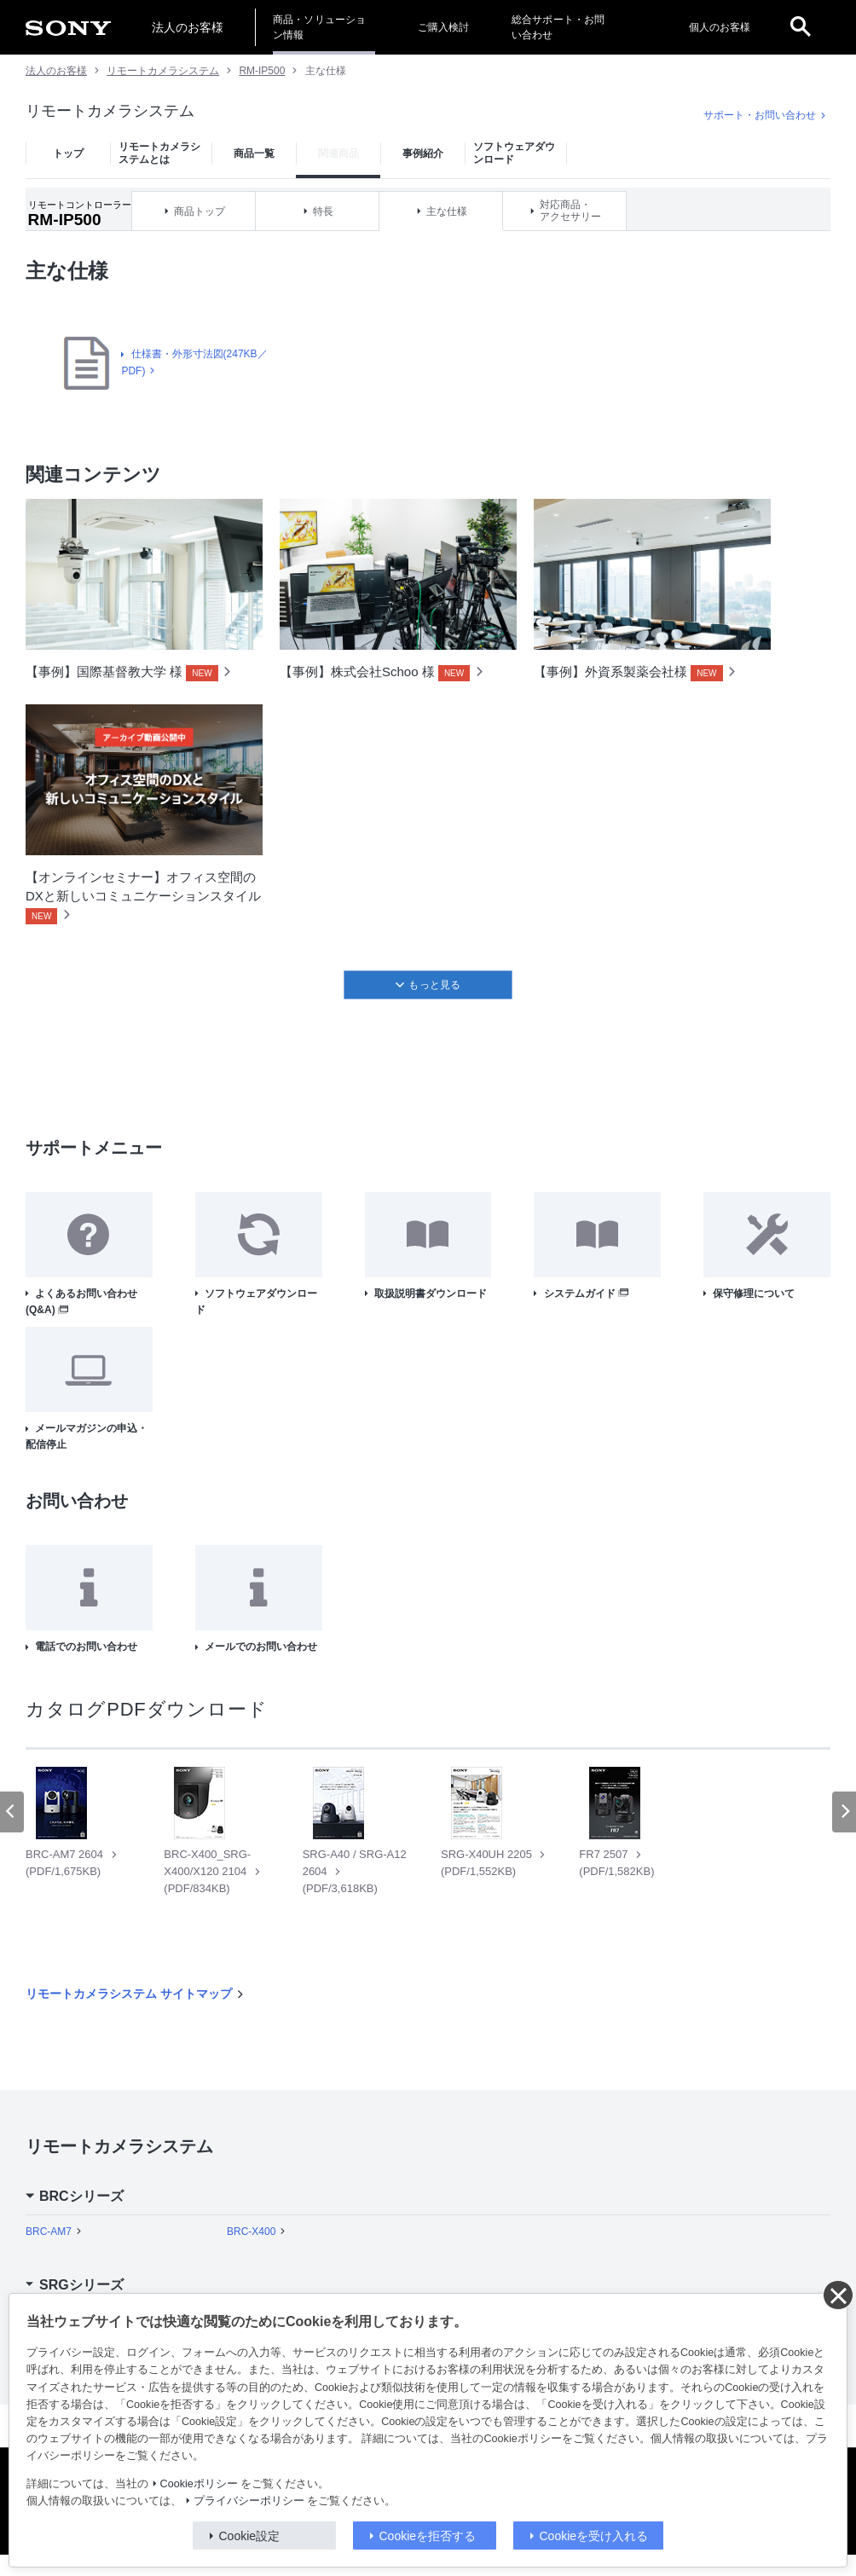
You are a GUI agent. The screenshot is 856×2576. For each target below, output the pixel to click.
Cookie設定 (250, 2536)
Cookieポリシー (199, 2484)
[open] (800, 27)
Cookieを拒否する (428, 2536)
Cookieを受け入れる (594, 2536)
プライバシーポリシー (249, 2501)
